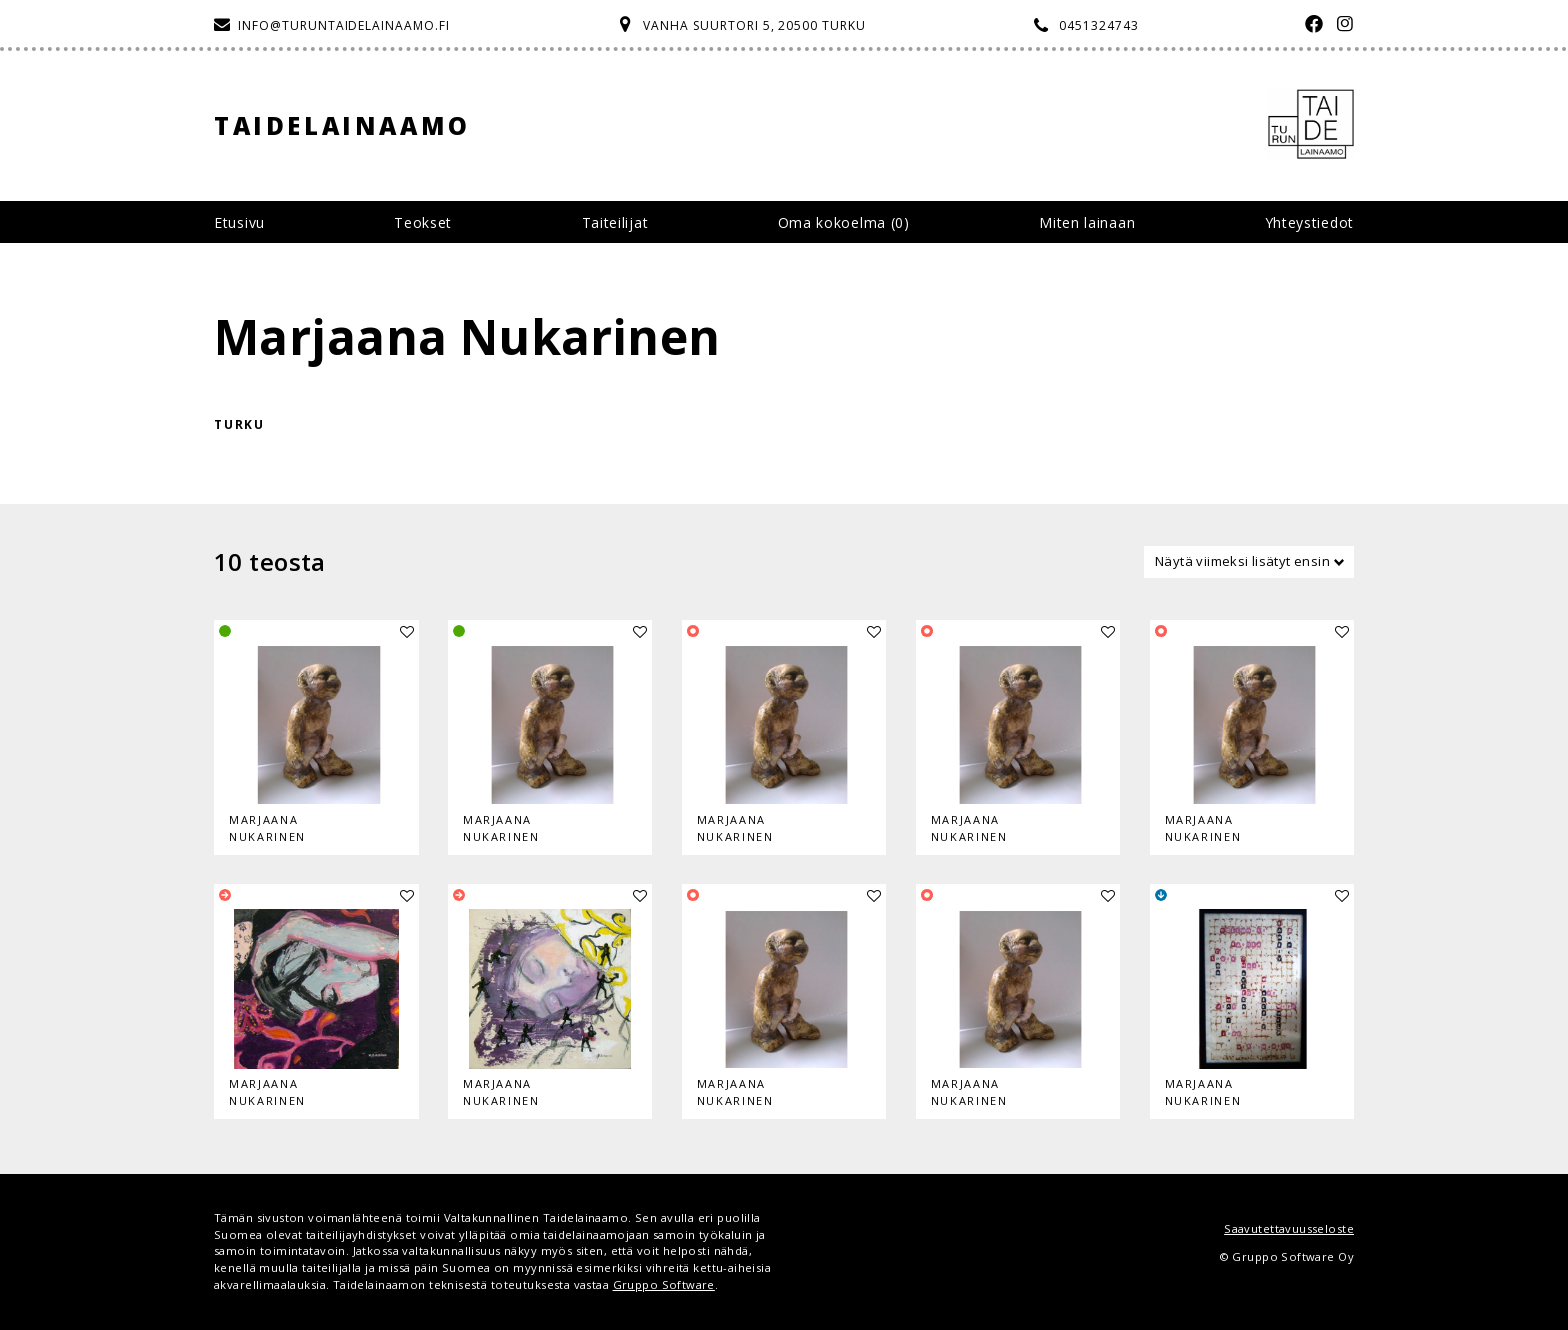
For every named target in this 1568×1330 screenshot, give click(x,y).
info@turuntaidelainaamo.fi (344, 25)
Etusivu (239, 222)
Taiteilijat (615, 222)
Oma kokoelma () (844, 222)
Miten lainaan (1087, 222)
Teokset (423, 222)
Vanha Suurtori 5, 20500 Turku (754, 25)
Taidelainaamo (342, 125)
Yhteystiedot (1309, 222)
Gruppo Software (664, 1284)
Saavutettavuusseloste (1289, 1228)
